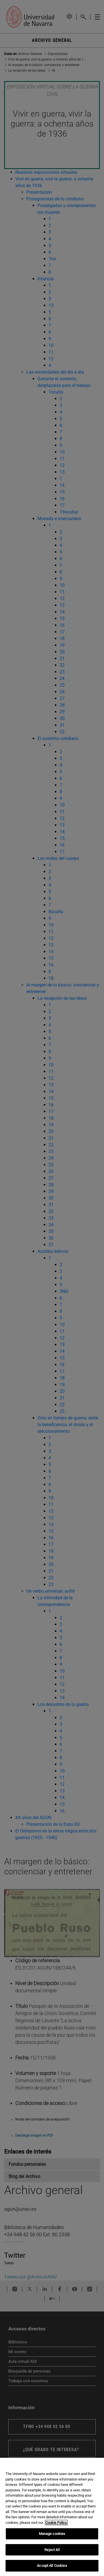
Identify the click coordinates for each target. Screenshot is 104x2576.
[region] (52, 2517)
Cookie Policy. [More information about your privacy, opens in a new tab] (56, 2522)
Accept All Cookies (52, 2566)
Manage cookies (52, 2534)
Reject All (51, 2550)
